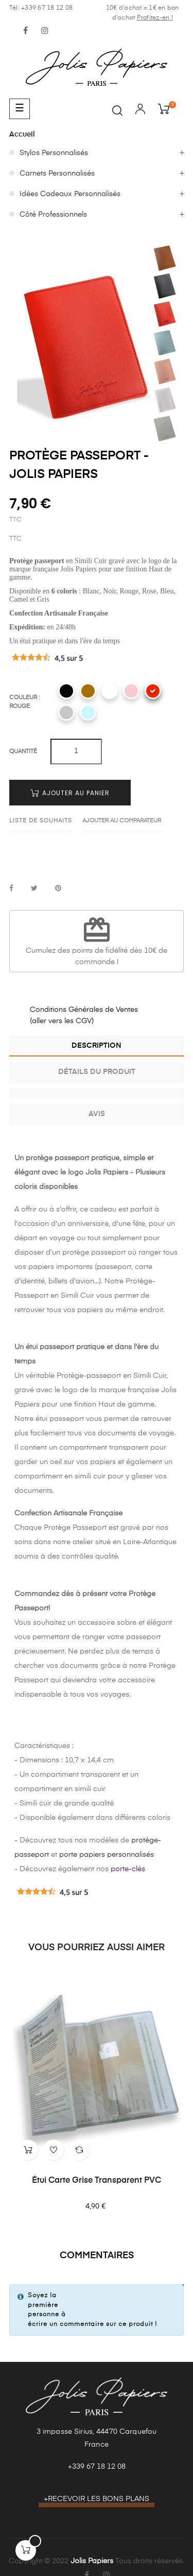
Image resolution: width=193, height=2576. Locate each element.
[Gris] (66, 712)
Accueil (22, 134)
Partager (11, 889)
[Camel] (88, 691)
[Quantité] (76, 751)
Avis (97, 1114)
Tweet (34, 889)
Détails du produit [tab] (96, 1071)
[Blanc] (109, 691)
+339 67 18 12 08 (97, 2466)
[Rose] (131, 691)
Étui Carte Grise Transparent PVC (96, 2181)
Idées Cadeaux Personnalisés (70, 194)
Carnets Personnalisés (57, 173)
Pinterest (58, 889)
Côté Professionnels (53, 214)
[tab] (96, 1093)
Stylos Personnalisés (54, 153)
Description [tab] (96, 1045)
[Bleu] (88, 712)
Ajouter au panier (70, 793)
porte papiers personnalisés (106, 1854)
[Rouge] (153, 691)
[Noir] (66, 691)
